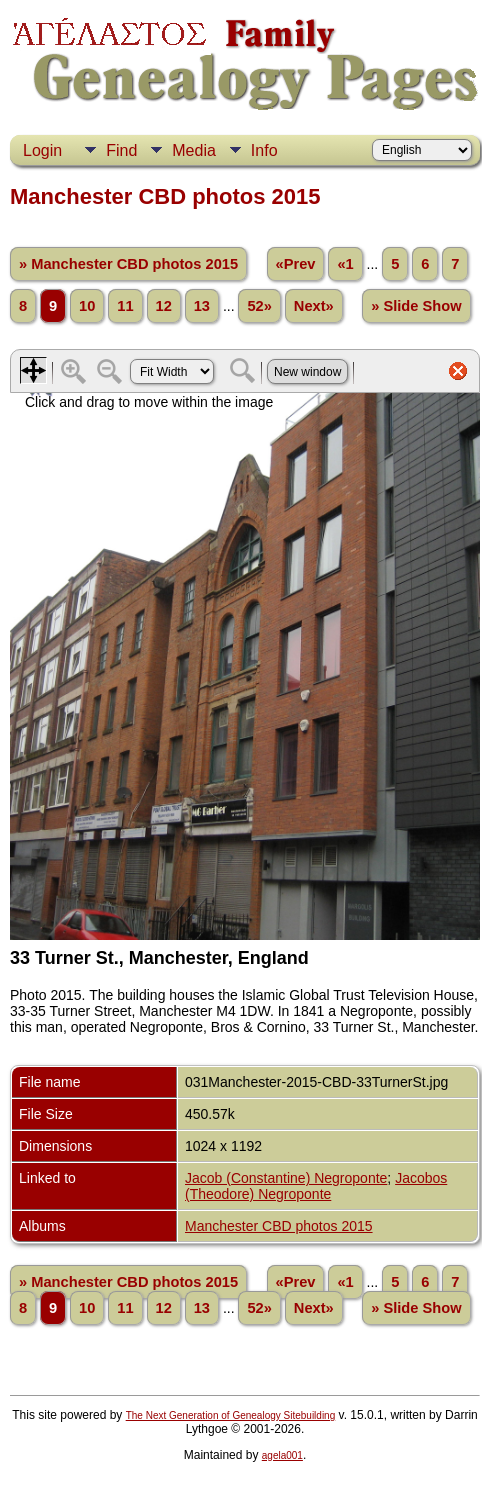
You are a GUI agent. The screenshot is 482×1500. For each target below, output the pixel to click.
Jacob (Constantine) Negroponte (286, 1178)
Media (194, 150)
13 (202, 306)
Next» (314, 306)
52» (259, 306)
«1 (345, 264)
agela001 (282, 1455)
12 (164, 306)
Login (42, 150)
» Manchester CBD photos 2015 (128, 264)
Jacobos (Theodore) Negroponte (316, 1186)
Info (264, 150)
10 (87, 306)
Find (121, 150)
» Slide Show (416, 306)
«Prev (296, 264)
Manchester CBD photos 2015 (279, 1226)
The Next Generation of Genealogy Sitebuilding (231, 1415)
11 (125, 306)
